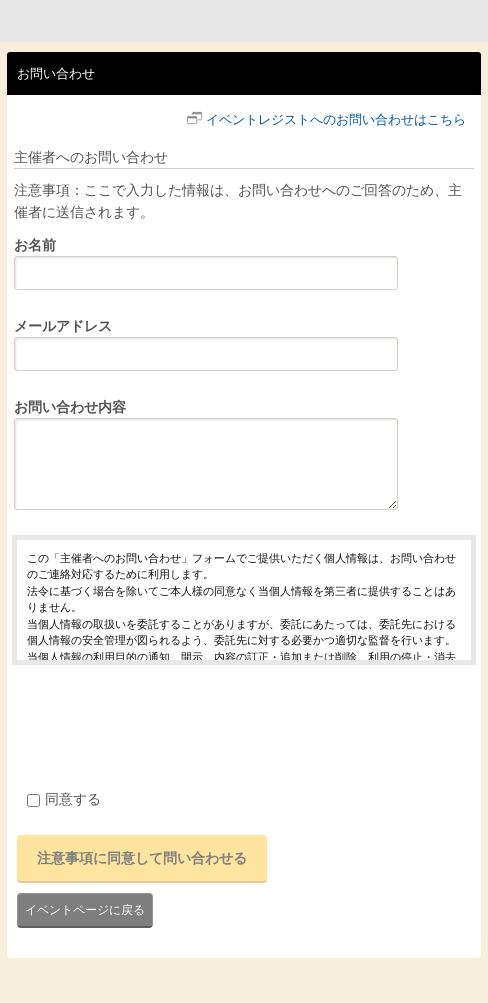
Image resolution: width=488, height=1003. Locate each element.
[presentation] (164, 724)
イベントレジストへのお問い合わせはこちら (336, 119)
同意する (64, 799)
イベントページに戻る (85, 910)
